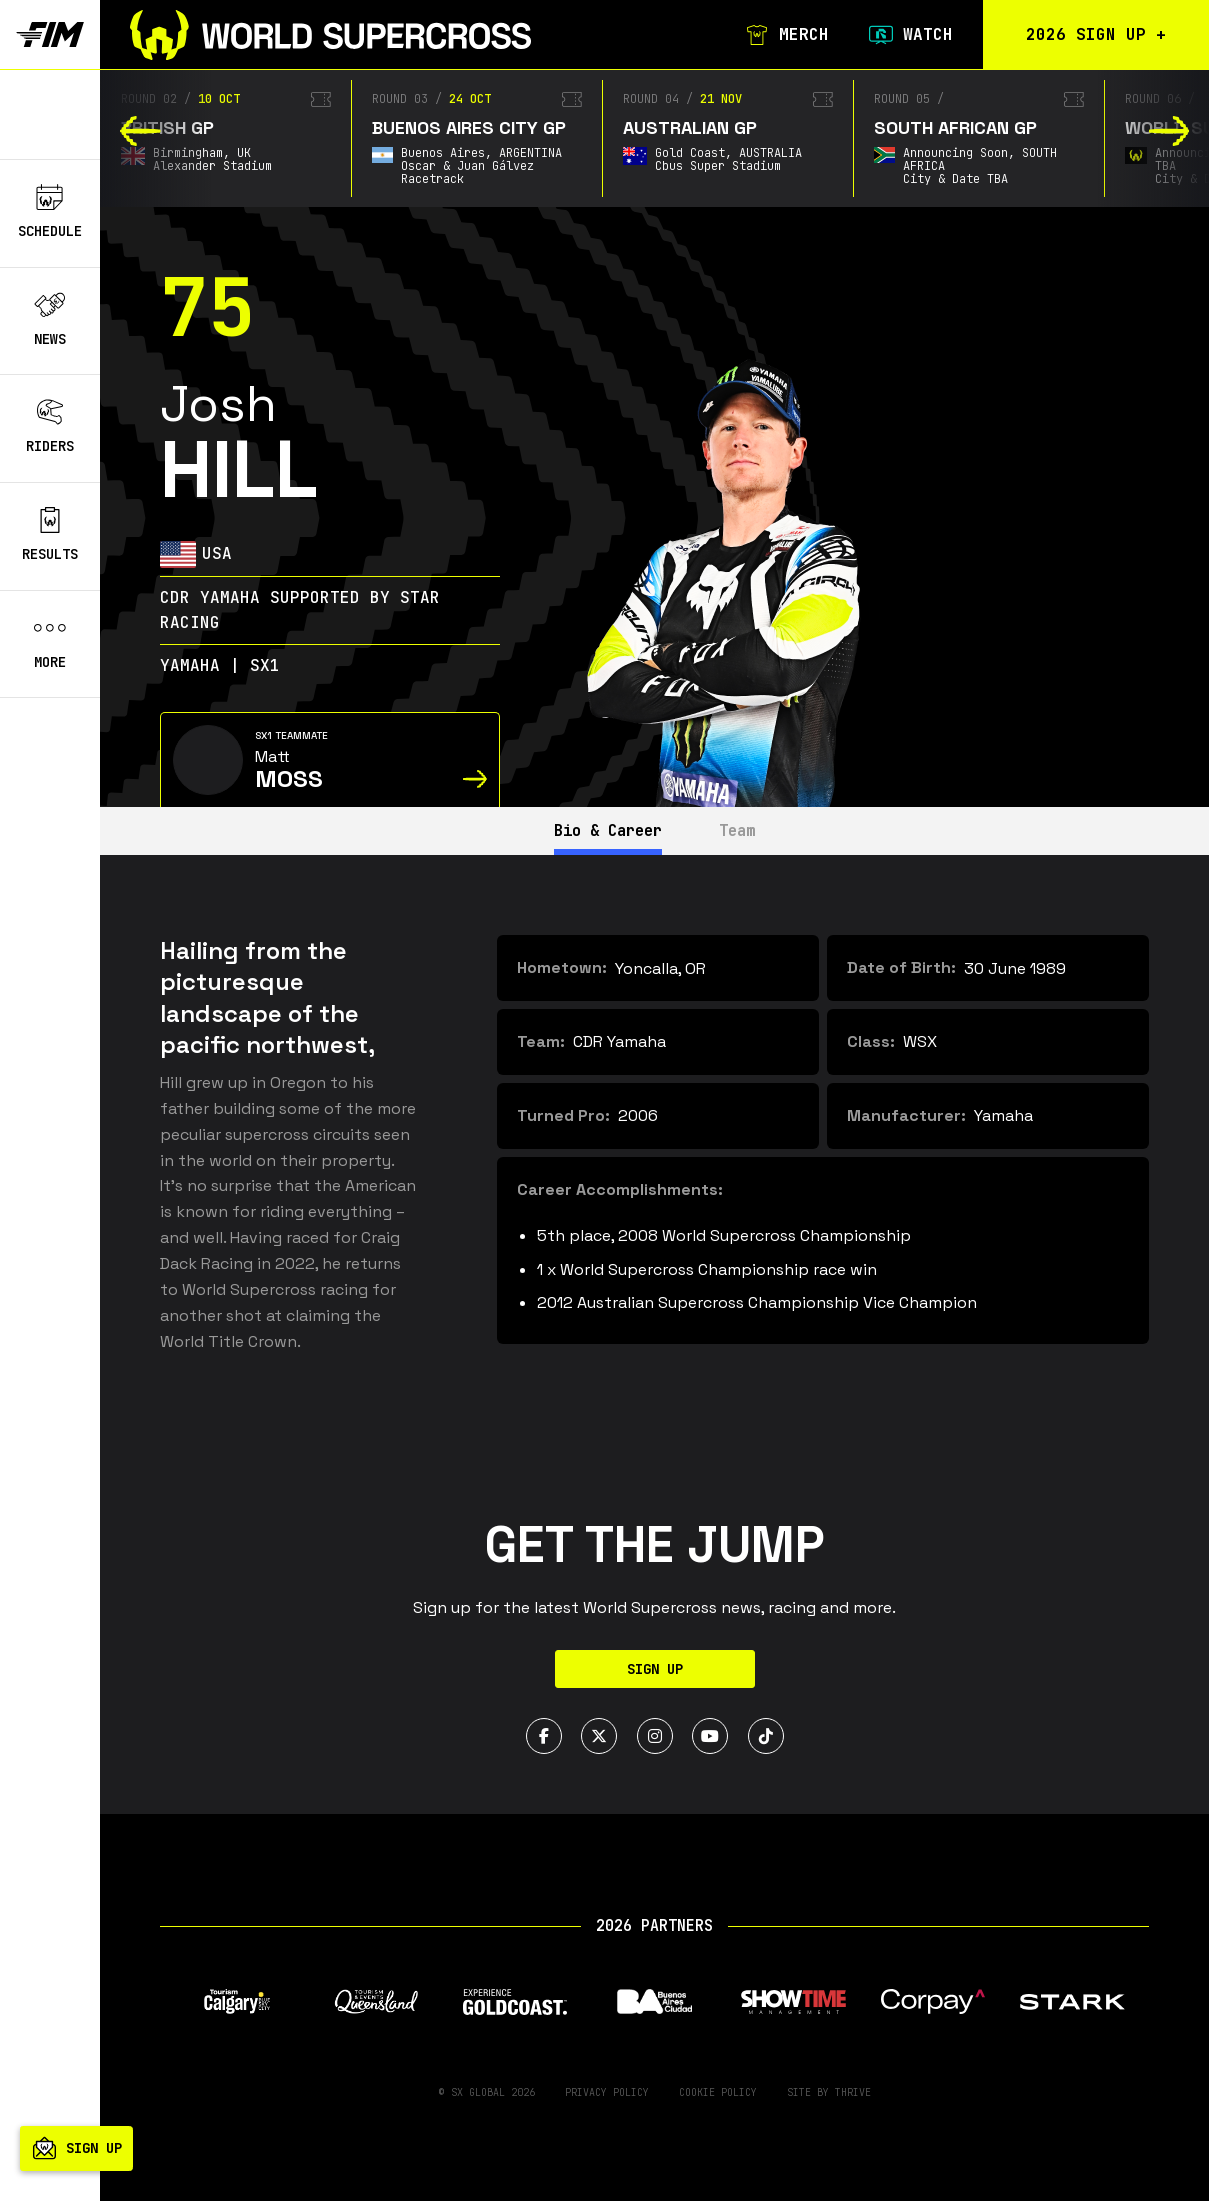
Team (745, 830)
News (50, 320)
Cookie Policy (718, 2092)
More (50, 643)
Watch (907, 35)
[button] (140, 131)
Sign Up (655, 1669)
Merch (783, 35)
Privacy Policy (607, 2092)
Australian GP (690, 127)
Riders (50, 427)
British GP (167, 127)
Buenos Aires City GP (469, 127)
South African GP (955, 127)
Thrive (853, 2092)
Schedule (50, 212)
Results (50, 535)
